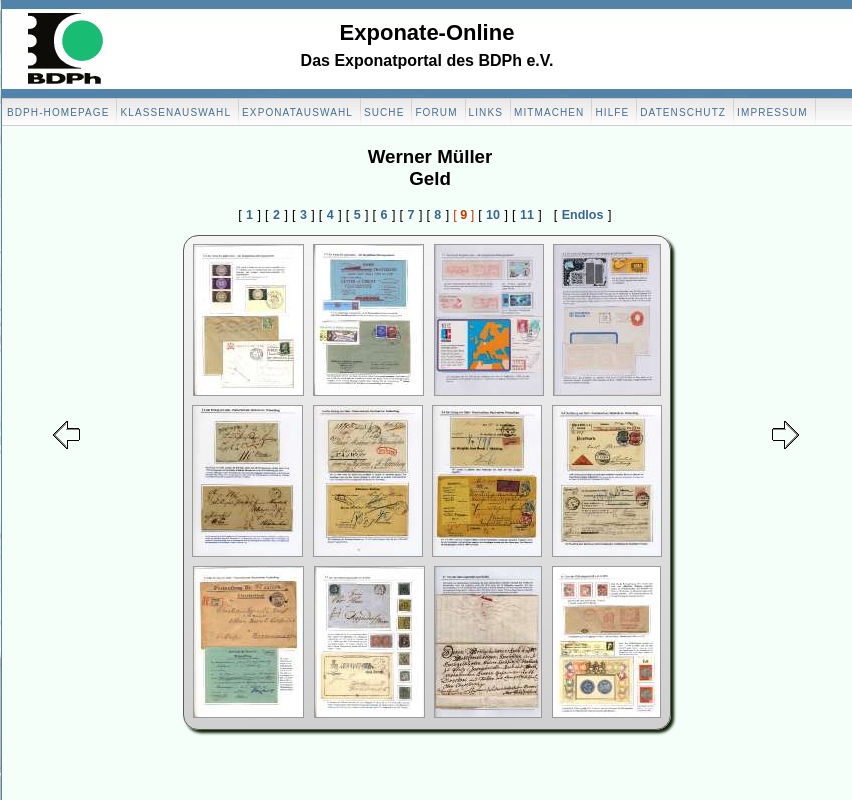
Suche (384, 112)
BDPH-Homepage (58, 112)
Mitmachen (549, 112)
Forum (436, 112)
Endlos (583, 215)
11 (527, 215)
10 (493, 215)
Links (486, 112)
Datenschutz (683, 112)
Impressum (772, 112)
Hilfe (612, 112)
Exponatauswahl (297, 112)
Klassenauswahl (175, 112)
